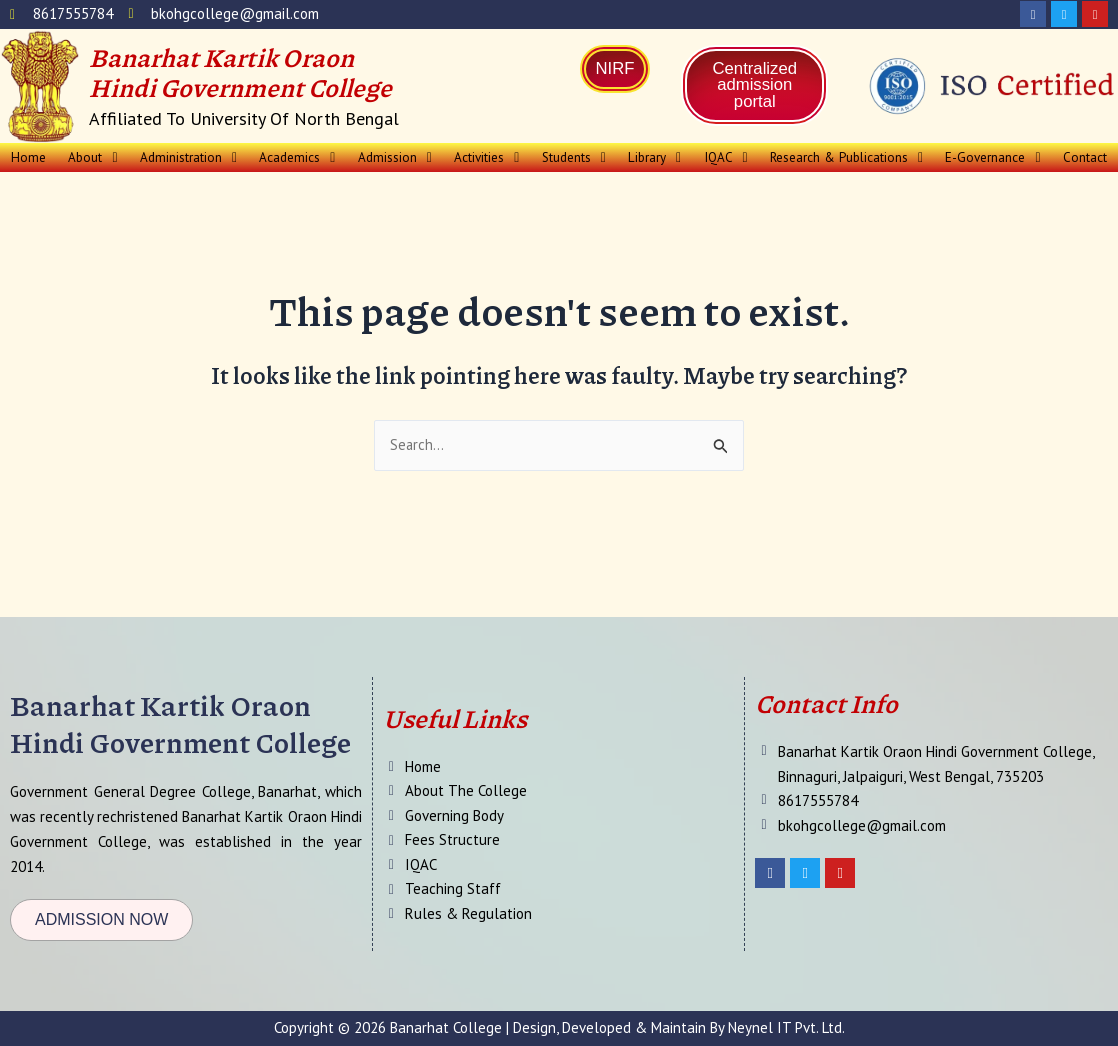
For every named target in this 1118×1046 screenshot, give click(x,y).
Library (656, 157)
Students (575, 157)
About (92, 157)
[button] (93, 157)
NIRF (615, 68)
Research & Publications (846, 157)
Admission (396, 157)
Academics (298, 157)
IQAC (726, 157)
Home (28, 157)
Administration (188, 157)
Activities (488, 157)
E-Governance (992, 157)
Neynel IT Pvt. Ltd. (786, 1027)
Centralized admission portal (755, 85)
